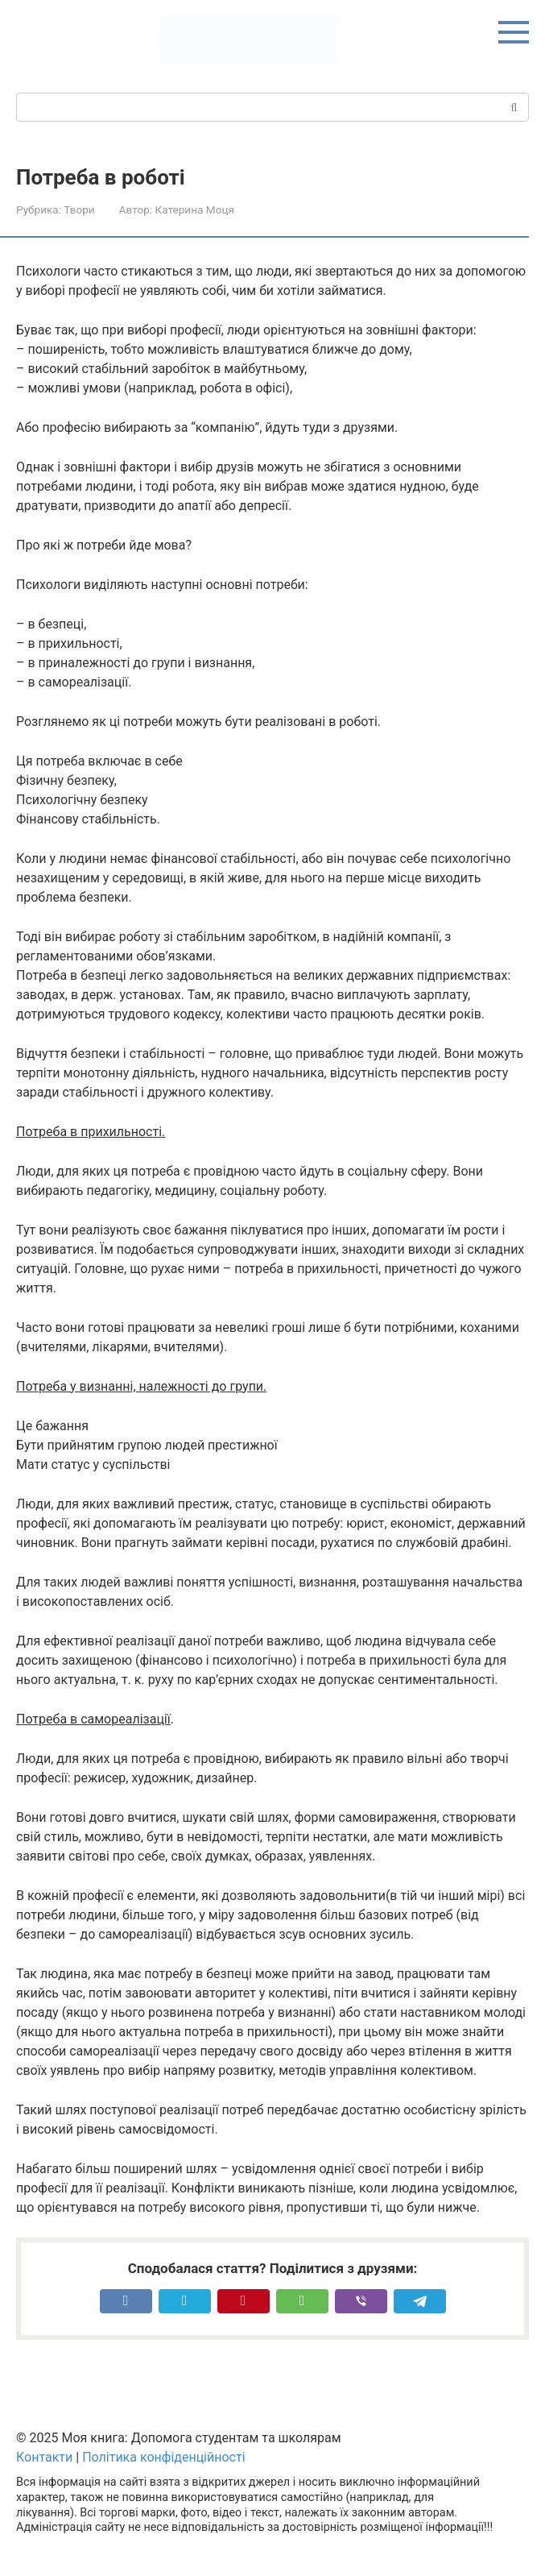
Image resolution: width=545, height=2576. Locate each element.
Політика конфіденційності (163, 2457)
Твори (79, 209)
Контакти (44, 2457)
